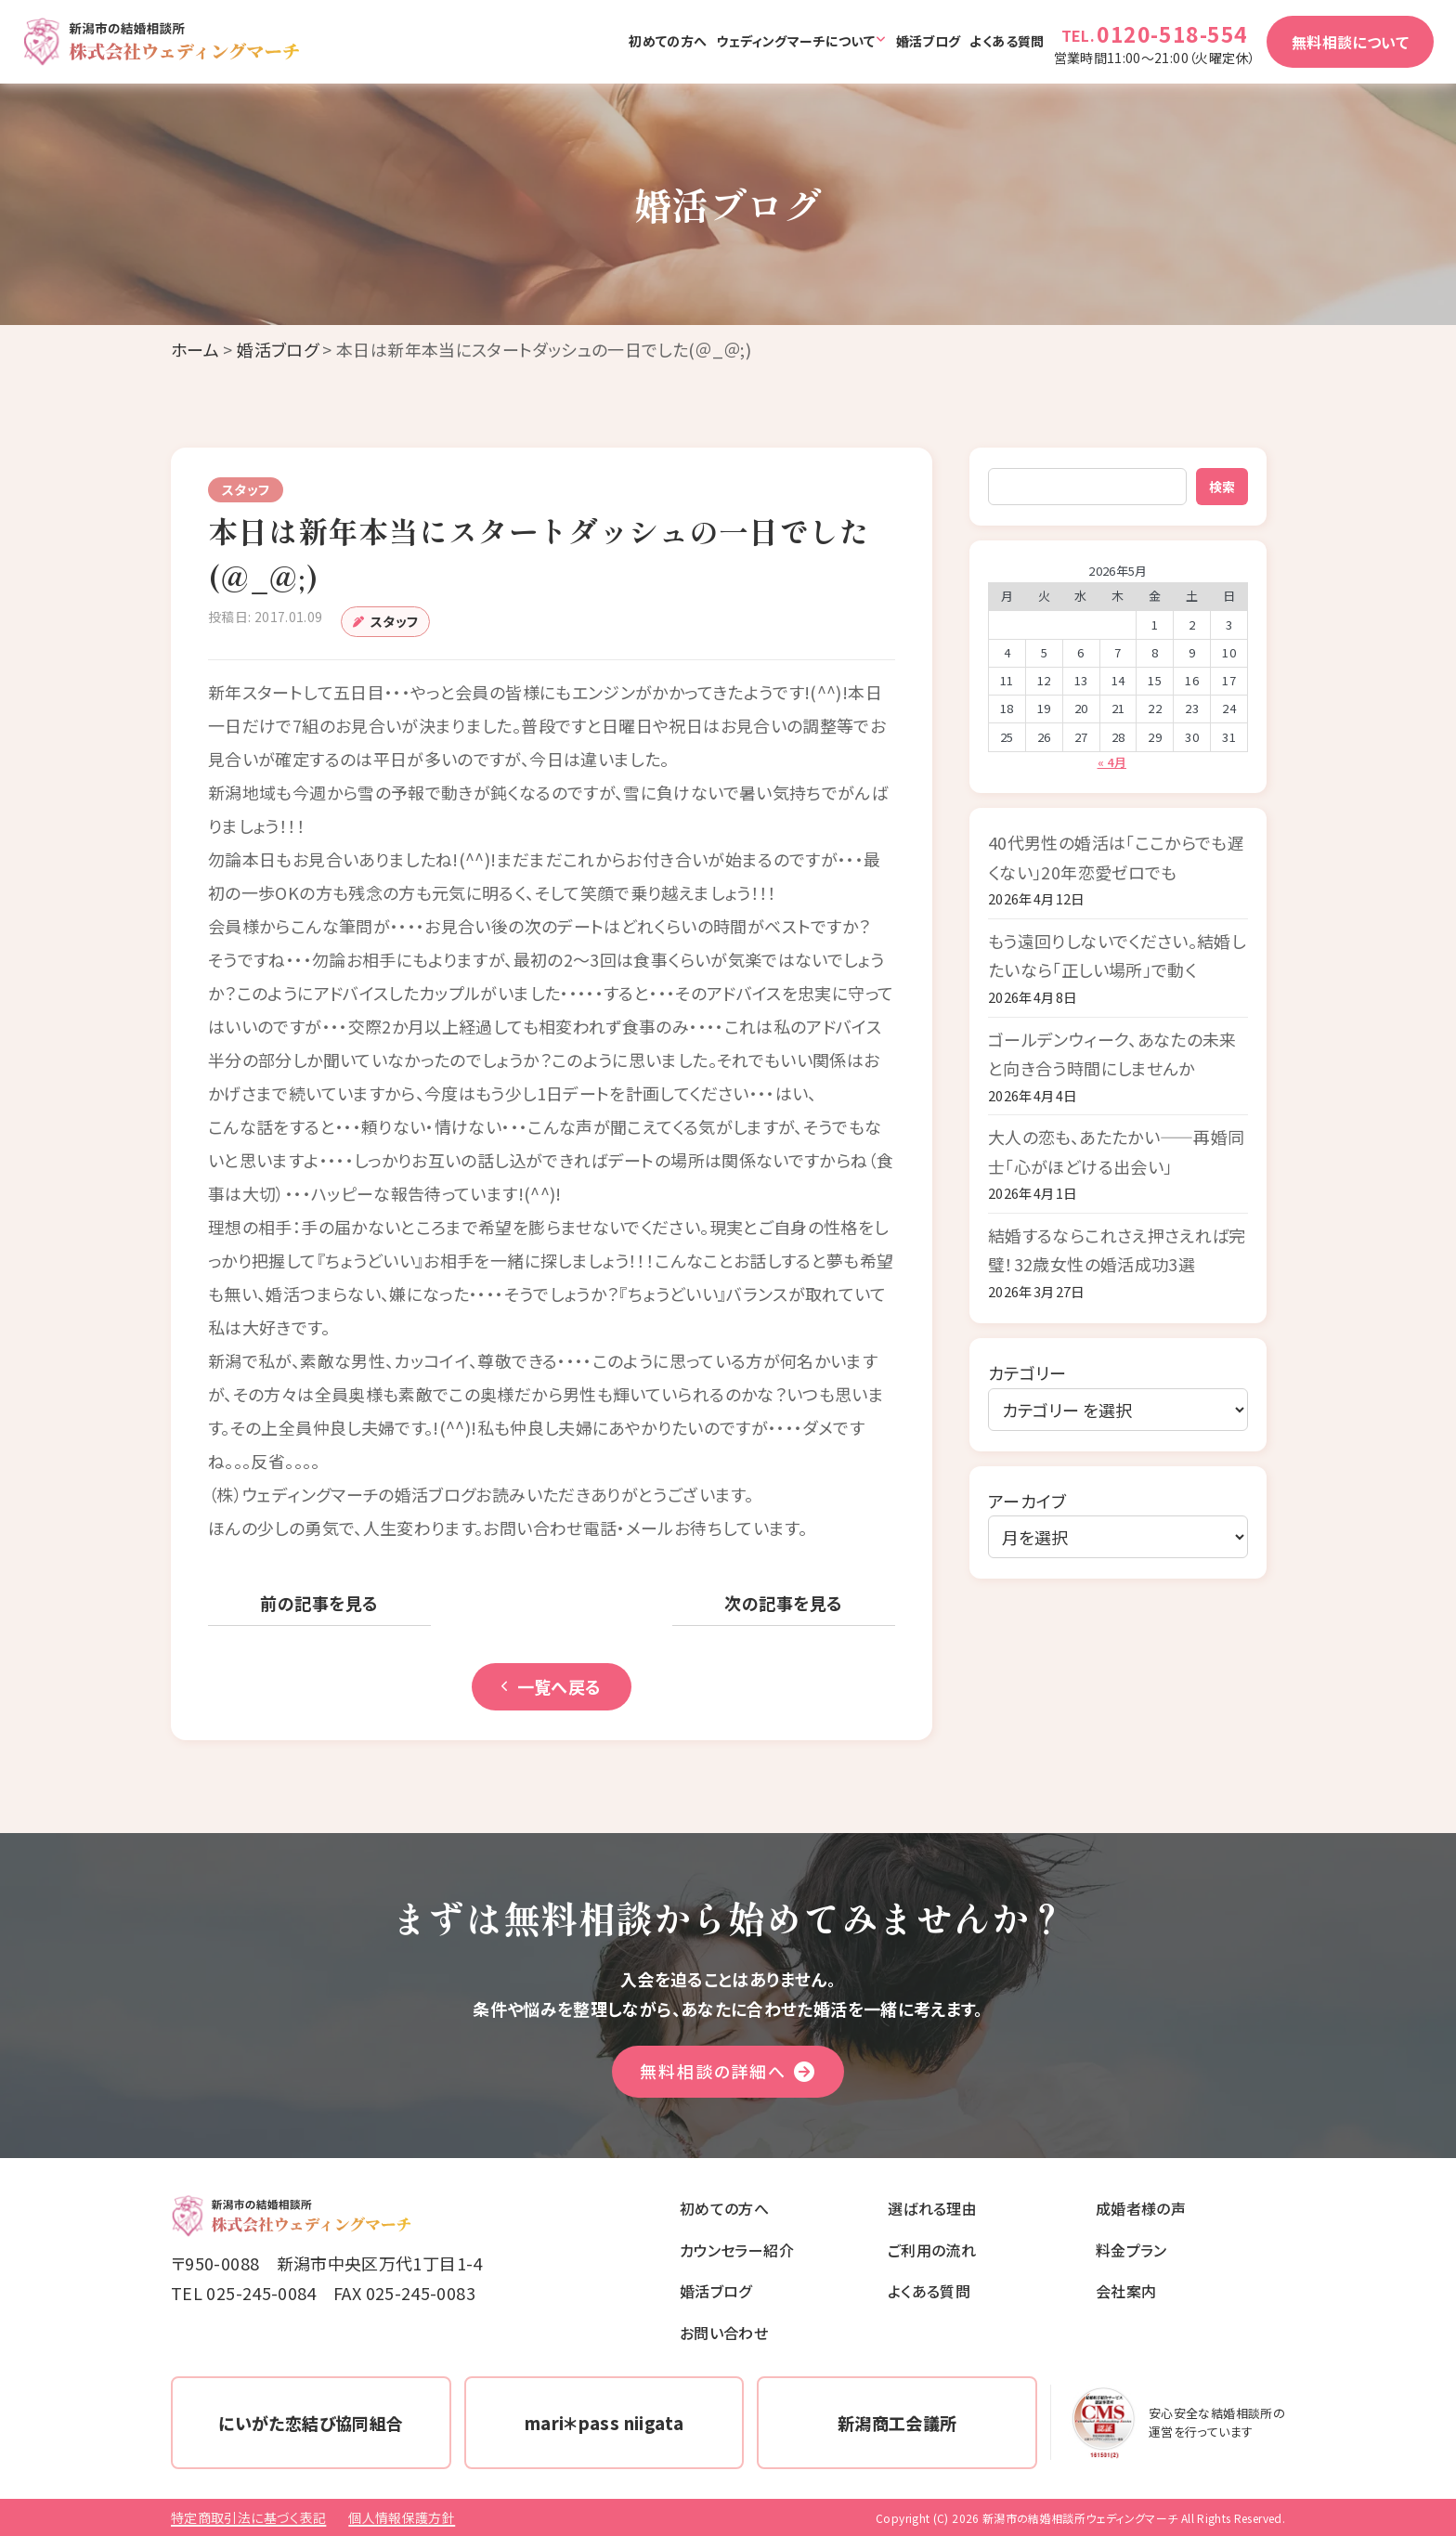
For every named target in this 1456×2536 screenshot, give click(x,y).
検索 (1222, 486)
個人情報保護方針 (401, 2517)
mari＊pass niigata (604, 2423)
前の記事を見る (319, 1603)
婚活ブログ (928, 41)
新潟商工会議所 (897, 2423)
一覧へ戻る (551, 1686)
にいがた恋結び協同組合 (310, 2423)
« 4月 (1112, 762)
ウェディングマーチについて (795, 41)
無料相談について (1350, 42)
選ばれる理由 (932, 2208)
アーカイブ (1027, 1501)
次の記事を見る (783, 1603)
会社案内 (1126, 2291)
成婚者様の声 (1141, 2208)
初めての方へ (668, 41)
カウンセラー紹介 (737, 2250)
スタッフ (394, 621)
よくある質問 (1006, 41)
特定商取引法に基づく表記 (248, 2517)
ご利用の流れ (932, 2250)
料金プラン (1131, 2250)
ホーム (195, 349)
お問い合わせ (724, 2332)
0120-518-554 (1172, 33)
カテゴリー (1027, 1372)
